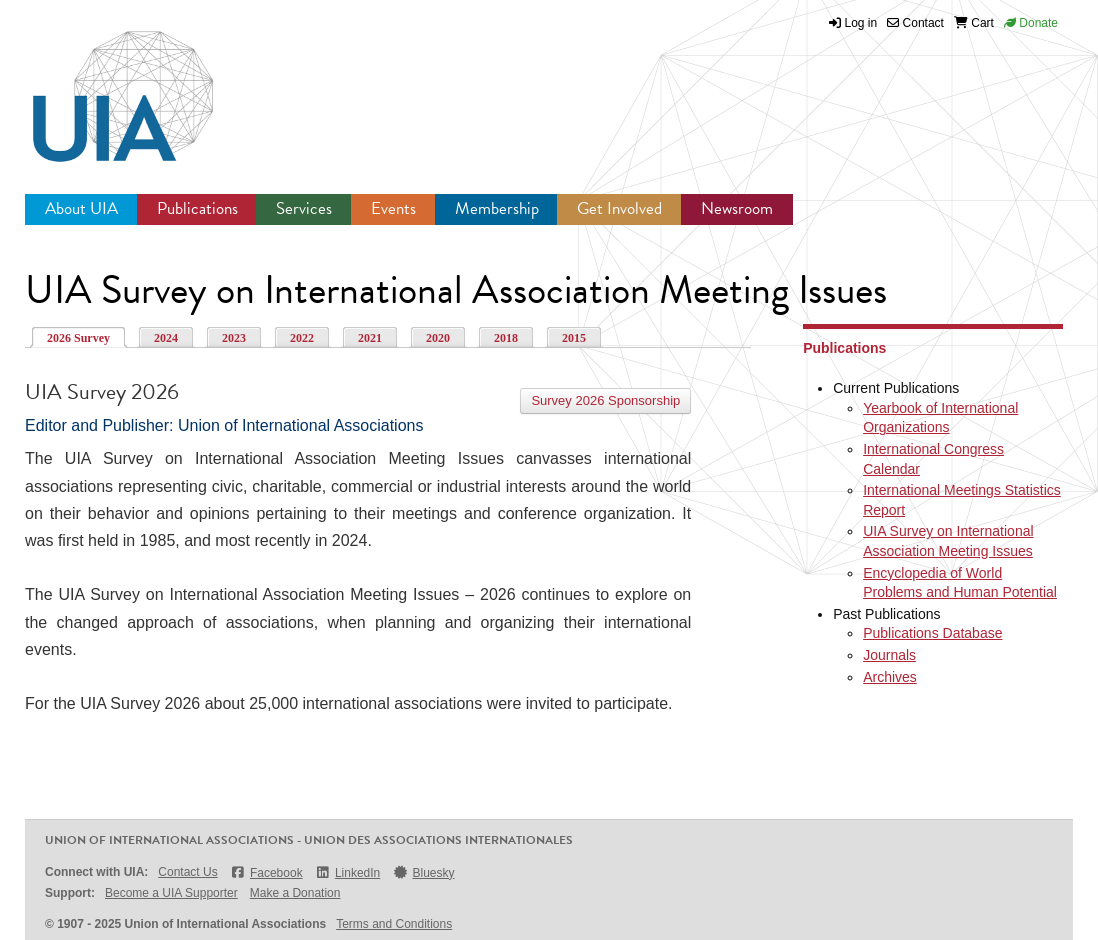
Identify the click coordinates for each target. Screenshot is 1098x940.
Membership (497, 208)
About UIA (81, 208)
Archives (890, 677)
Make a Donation (295, 893)
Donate (1031, 23)
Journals (889, 655)
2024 (166, 338)
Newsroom (737, 208)
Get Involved (619, 208)
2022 (302, 338)
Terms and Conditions (394, 924)
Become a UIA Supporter (171, 893)
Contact (915, 23)
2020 (438, 338)
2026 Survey (78, 338)
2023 (234, 338)
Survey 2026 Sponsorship (605, 400)
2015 (574, 338)
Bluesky (423, 872)
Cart (974, 23)
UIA (100, 85)
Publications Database (932, 633)
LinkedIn (348, 872)
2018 (506, 338)
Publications (197, 208)
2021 (370, 338)
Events (393, 208)
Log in (861, 23)
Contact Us (187, 872)
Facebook (266, 872)
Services (304, 208)
